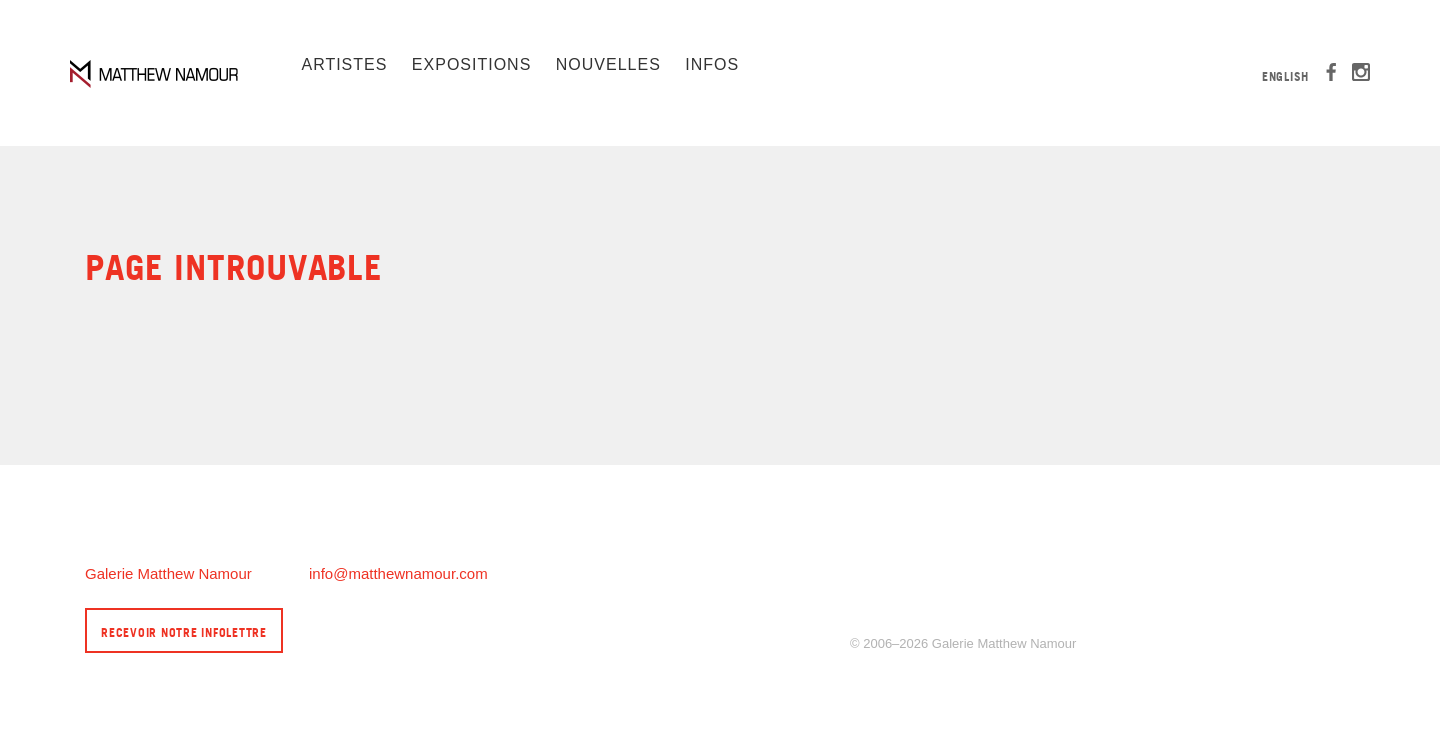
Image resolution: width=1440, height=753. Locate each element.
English (1285, 76)
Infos (712, 64)
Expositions (471, 64)
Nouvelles (608, 64)
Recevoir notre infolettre (184, 632)
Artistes (344, 64)
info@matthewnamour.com (398, 573)
